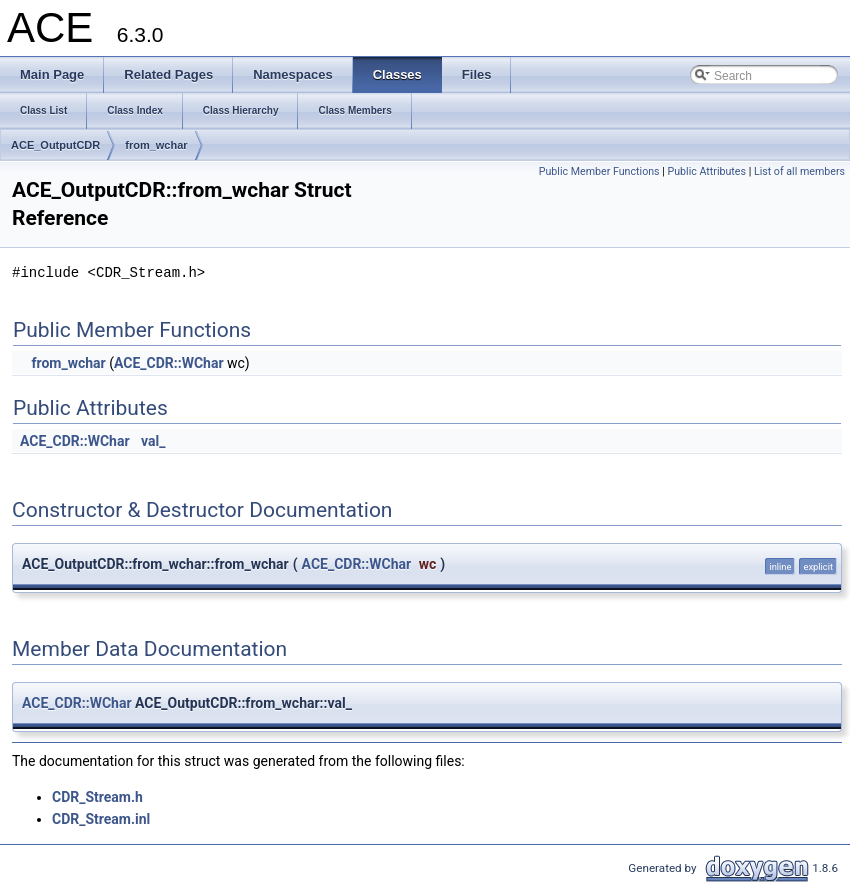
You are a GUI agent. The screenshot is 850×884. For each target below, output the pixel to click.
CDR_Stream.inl (101, 819)
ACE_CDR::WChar (169, 363)
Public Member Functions (599, 171)
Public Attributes (706, 171)
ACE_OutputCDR (55, 145)
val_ (153, 441)
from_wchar (156, 145)
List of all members (799, 171)
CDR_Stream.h (97, 797)
